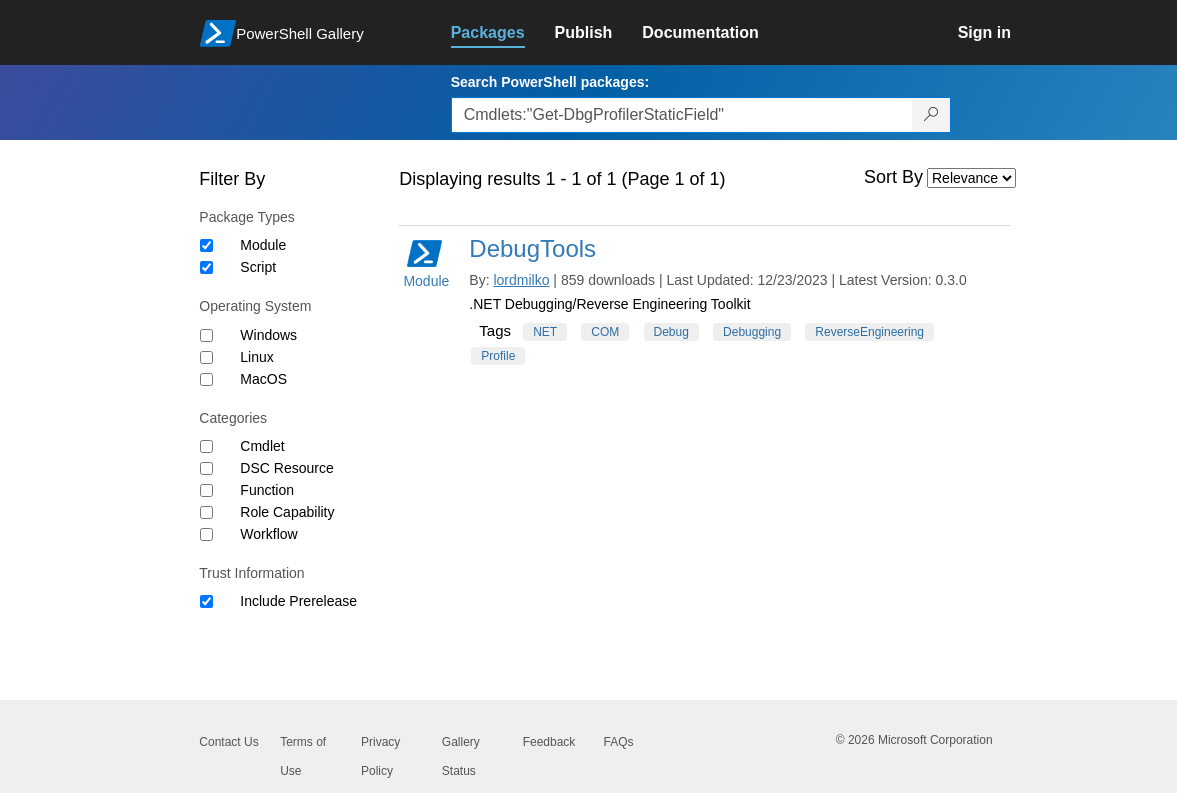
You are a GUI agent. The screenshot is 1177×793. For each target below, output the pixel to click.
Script (258, 267)
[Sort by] (971, 178)
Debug (671, 332)
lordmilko (521, 280)
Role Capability (287, 512)
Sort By (893, 177)
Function (267, 490)
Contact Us (228, 742)
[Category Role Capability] (206, 512)
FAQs (618, 742)
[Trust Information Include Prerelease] (206, 601)
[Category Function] (206, 490)
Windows (268, 335)
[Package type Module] (206, 245)
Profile (498, 356)
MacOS (263, 379)
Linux (256, 357)
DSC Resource (286, 468)
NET (545, 332)
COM (605, 332)
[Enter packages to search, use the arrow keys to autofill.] (682, 115)
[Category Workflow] (206, 534)
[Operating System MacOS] (206, 379)
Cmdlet (262, 446)
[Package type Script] (206, 267)
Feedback (549, 742)
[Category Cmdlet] (206, 446)
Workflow (268, 534)
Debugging (752, 332)
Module (263, 245)
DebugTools (532, 248)
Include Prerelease (298, 601)
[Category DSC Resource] (206, 468)
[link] (503, 33)
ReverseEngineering (869, 332)
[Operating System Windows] (206, 335)
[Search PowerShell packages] (931, 115)
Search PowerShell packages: (550, 82)
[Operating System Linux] (206, 357)
